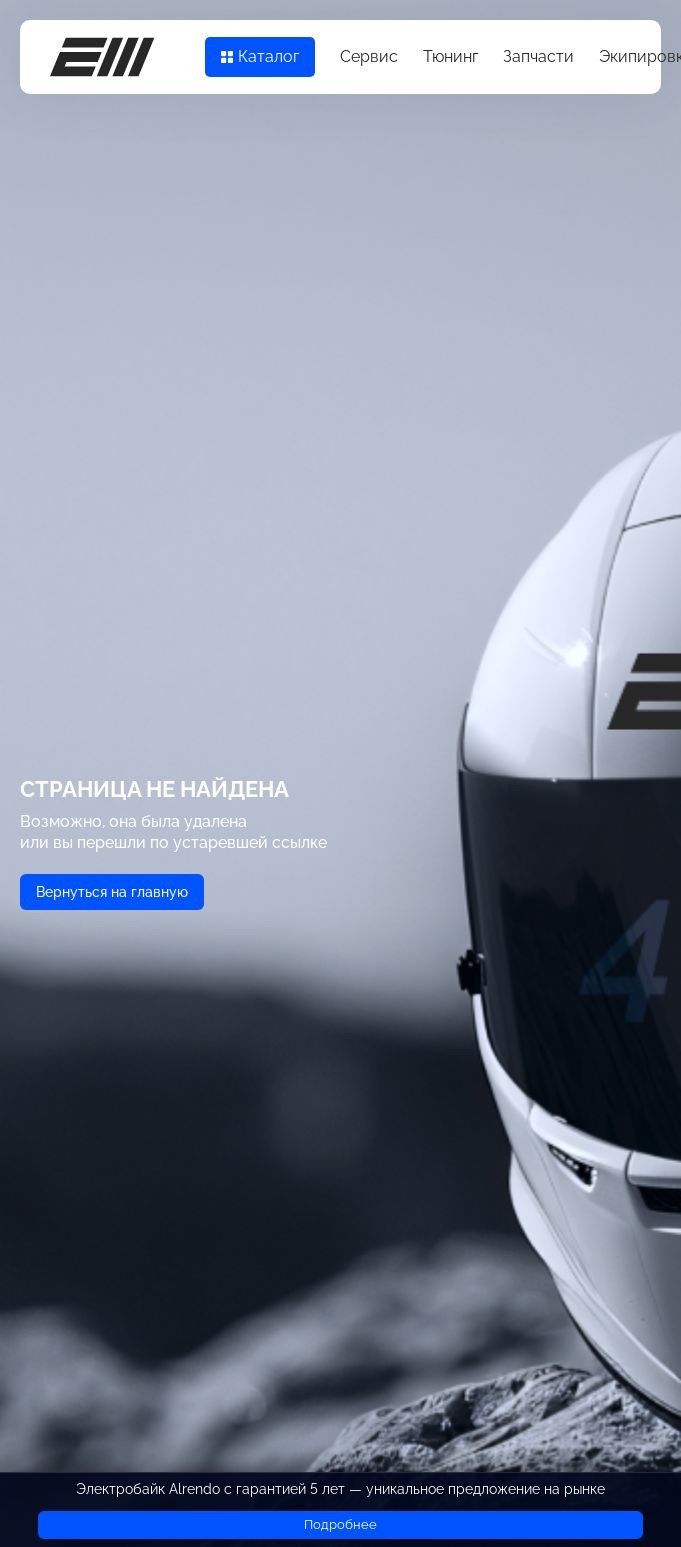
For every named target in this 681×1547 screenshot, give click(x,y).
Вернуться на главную (112, 892)
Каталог (260, 56)
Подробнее (340, 1524)
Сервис (369, 56)
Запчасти (538, 56)
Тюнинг (450, 56)
